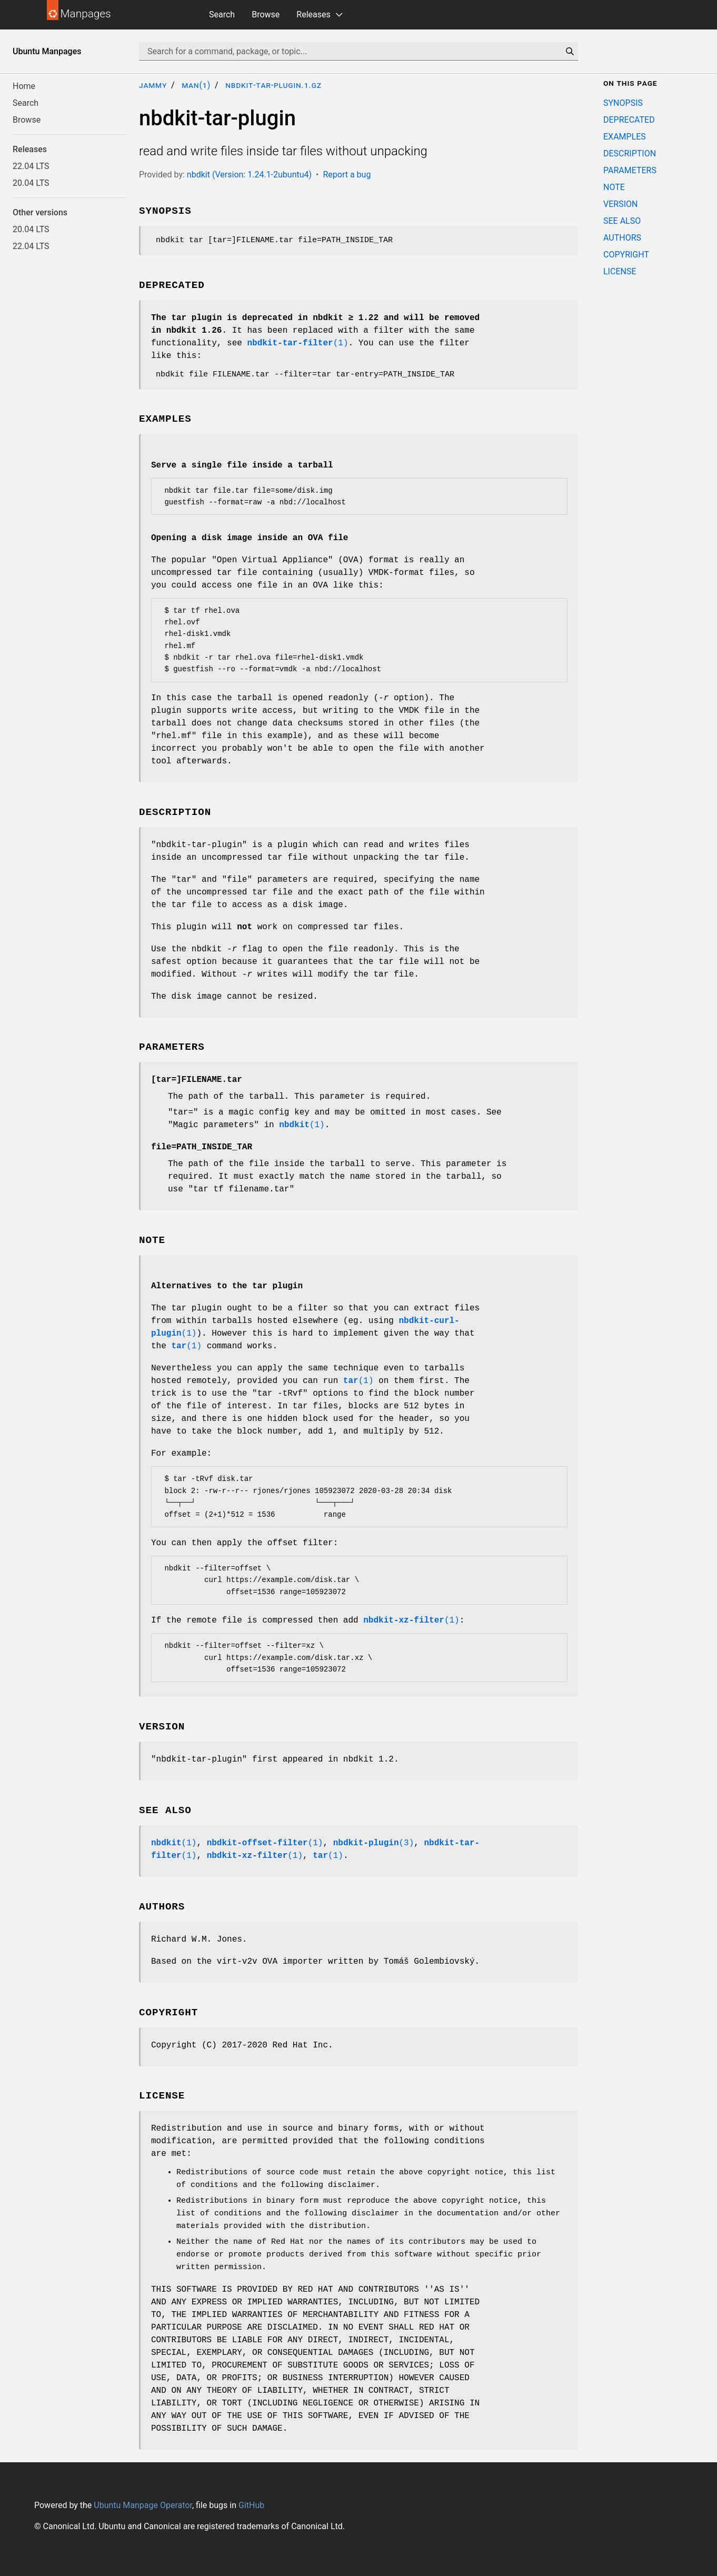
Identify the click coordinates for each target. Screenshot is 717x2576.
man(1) (196, 85)
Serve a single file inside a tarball (242, 465)
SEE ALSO (622, 221)
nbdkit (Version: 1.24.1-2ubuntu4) (249, 175)
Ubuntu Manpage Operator (143, 2505)
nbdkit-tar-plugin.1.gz (273, 85)
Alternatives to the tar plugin (227, 1286)
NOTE (614, 187)
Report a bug (347, 175)
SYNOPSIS (623, 103)
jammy (153, 85)
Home (24, 86)
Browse (266, 14)
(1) (297, 343)
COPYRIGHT (626, 255)
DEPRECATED (629, 120)
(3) (373, 1843)
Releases (313, 14)
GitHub (251, 2505)
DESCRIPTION (629, 153)
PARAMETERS (629, 170)
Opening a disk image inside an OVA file (249, 538)
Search (222, 14)
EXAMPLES (624, 137)
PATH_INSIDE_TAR (201, 1147)
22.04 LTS (31, 166)
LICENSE (619, 271)
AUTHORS (622, 238)
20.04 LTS (31, 183)
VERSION (620, 204)
